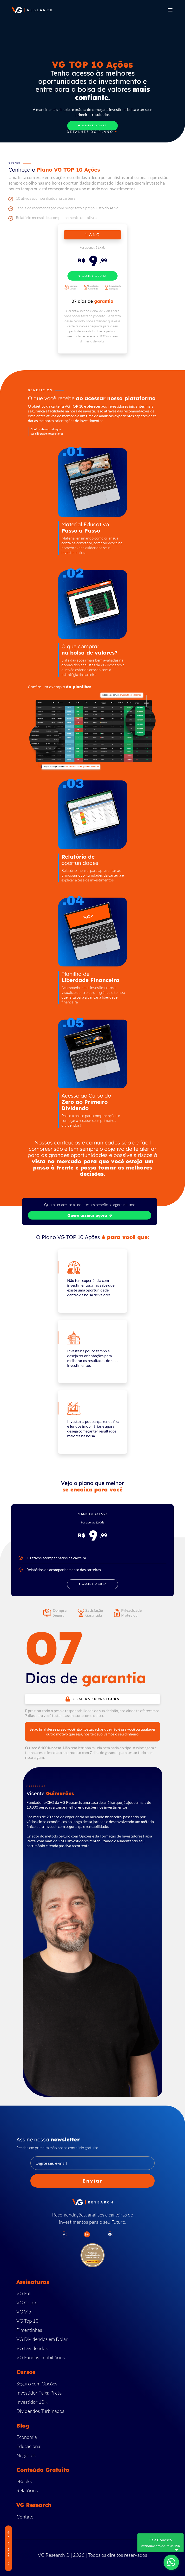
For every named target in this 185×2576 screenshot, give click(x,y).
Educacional (28, 2446)
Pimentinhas (29, 2330)
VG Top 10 (27, 2321)
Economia (26, 2437)
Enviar (92, 2181)
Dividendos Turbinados (40, 2411)
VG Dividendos (32, 2348)
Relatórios (27, 2490)
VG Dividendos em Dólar (42, 2339)
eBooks (24, 2481)
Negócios (26, 2455)
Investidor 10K (31, 2402)
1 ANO (92, 235)
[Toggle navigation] (170, 10)
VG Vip (23, 2312)
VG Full (24, 2293)
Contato (24, 2517)
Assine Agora (92, 125)
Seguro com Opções (36, 2384)
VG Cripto (27, 2303)
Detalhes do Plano (92, 132)
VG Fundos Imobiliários (40, 2357)
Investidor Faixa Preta (39, 2393)
